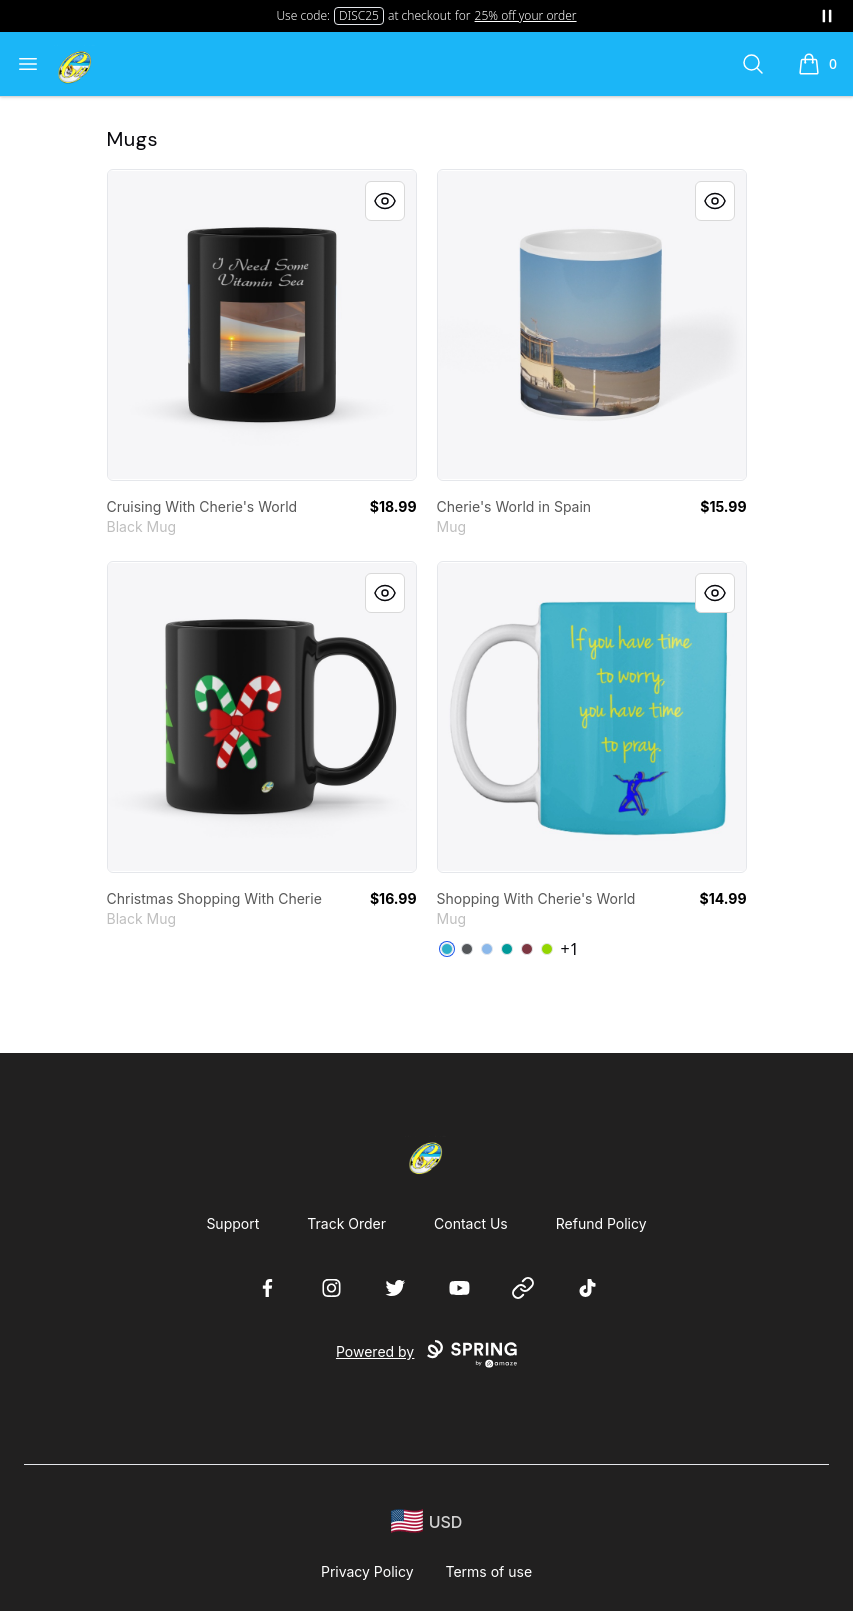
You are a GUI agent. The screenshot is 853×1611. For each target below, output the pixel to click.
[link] (262, 325)
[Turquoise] (447, 949)
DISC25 (359, 15)
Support (232, 1223)
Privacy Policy (367, 1571)
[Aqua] (507, 949)
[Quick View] (385, 201)
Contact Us (471, 1223)
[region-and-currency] (427, 1521)
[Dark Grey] (467, 949)
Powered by (426, 1354)
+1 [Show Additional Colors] (570, 949)
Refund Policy (601, 1223)
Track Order (346, 1223)
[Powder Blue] (487, 949)
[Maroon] (527, 949)
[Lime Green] (547, 949)
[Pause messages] (827, 16)
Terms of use (489, 1571)
